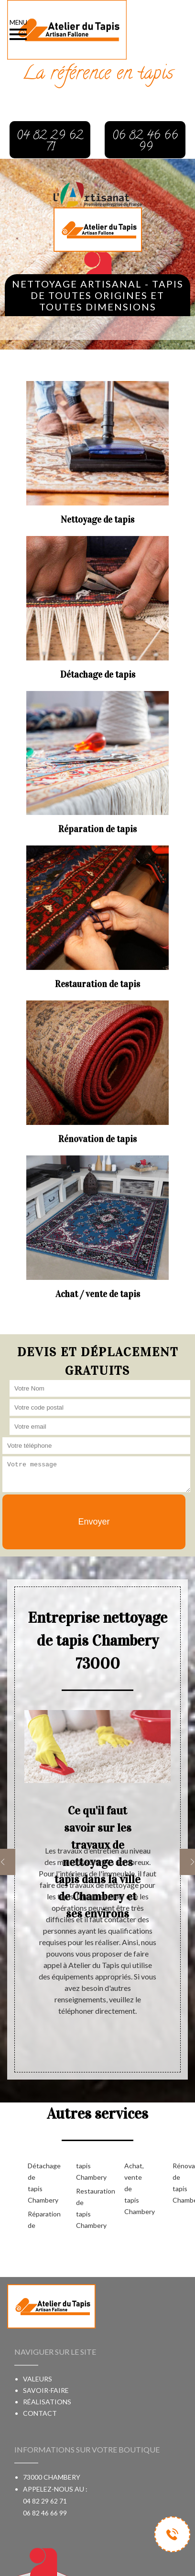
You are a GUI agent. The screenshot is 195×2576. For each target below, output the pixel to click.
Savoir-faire (46, 2390)
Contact (40, 2413)
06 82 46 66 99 (45, 2513)
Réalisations (47, 2402)
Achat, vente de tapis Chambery (133, 2188)
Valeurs (37, 2379)
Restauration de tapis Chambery (85, 2208)
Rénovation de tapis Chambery (181, 2183)
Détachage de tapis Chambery (36, 2183)
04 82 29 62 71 (45, 2501)
